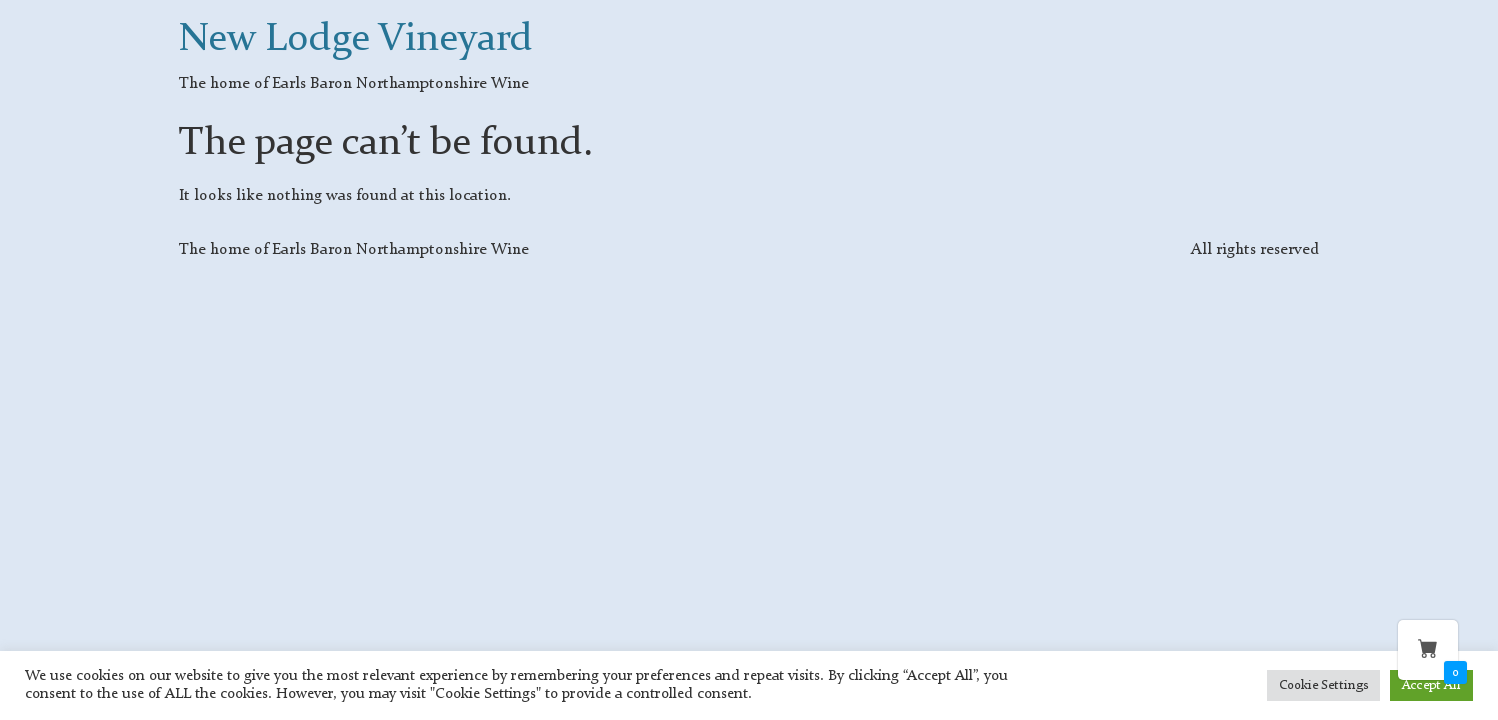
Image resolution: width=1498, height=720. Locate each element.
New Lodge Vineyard (356, 40)
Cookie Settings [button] (1323, 685)
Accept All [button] (1431, 685)
